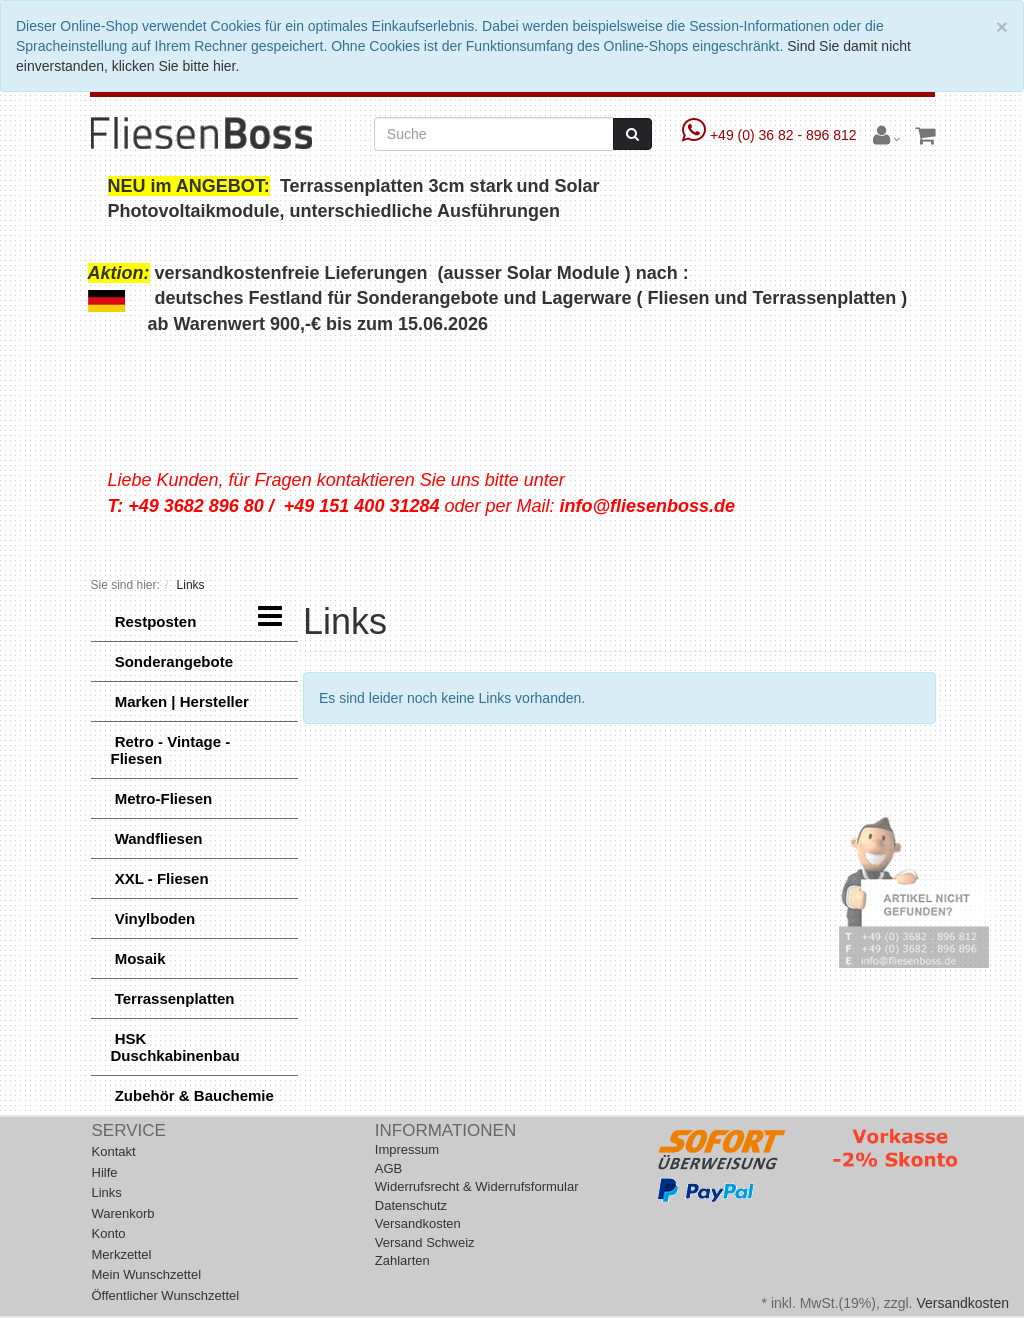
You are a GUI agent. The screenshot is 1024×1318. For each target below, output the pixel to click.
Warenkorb (123, 1213)
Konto (109, 1233)
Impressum (407, 1149)
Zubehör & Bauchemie (192, 1095)
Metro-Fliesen (162, 798)
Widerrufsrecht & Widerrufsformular (477, 1186)
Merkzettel (122, 1254)
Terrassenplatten (173, 998)
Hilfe (105, 1172)
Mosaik (138, 958)
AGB (388, 1168)
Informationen (445, 1130)
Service (129, 1130)
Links (107, 1192)
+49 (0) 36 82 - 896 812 (771, 135)
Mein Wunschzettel (147, 1274)
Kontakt (114, 1151)
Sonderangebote (172, 661)
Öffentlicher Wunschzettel (166, 1295)
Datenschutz (411, 1205)
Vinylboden (153, 918)
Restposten (154, 621)
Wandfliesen (157, 838)
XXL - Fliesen (160, 878)
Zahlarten (402, 1260)
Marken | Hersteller (180, 701)
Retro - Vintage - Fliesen (171, 750)
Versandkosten (418, 1223)
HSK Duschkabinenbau (175, 1047)
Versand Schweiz (425, 1242)
